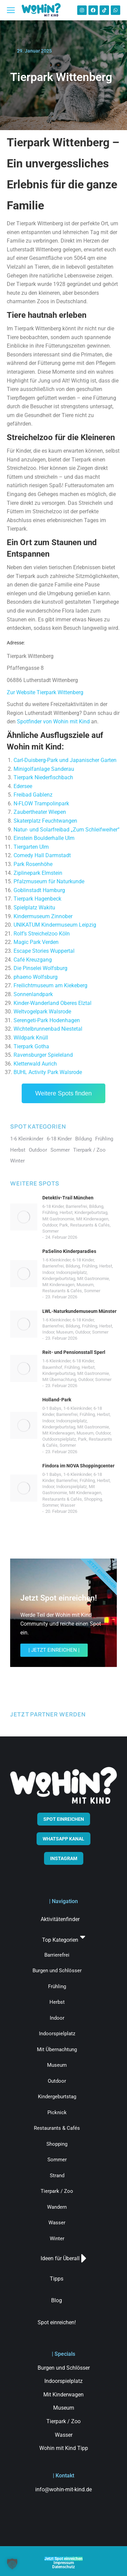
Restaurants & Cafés (90, 1225)
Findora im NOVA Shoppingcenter (78, 1465)
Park (63, 1225)
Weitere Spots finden (63, 1093)
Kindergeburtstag (91, 1212)
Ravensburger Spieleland (43, 1055)
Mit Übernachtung (59, 1379)
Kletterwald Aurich (35, 1063)
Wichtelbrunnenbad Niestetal (48, 1029)
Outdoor (49, 1225)
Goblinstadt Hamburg (39, 890)
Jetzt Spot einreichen (63, 2559)
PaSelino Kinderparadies (69, 1251)
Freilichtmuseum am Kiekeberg (50, 985)
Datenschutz (63, 2567)
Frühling (50, 1212)
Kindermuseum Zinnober (43, 916)
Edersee (23, 786)
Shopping (93, 1499)
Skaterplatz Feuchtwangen (45, 821)
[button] (12, 2564)
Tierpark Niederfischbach (43, 777)
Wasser (67, 1505)
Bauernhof (52, 1367)
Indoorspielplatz (71, 1272)
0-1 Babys (51, 1408)
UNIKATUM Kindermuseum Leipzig (55, 925)
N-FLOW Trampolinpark (41, 803)
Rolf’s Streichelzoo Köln (42, 933)
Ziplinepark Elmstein (38, 873)
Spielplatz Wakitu (34, 907)
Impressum (64, 2563)
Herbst (66, 1212)
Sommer (50, 1231)
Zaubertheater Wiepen (40, 812)
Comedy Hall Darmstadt (42, 855)
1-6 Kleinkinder (56, 1259)
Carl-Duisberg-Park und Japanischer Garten (65, 760)
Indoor (48, 1272)
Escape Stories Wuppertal (44, 951)
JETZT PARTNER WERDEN (48, 1714)
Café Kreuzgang (33, 959)
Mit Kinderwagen (92, 1218)
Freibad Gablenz (33, 794)
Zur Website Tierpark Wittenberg (45, 692)
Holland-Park (56, 1399)
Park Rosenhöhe (33, 864)
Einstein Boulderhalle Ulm (44, 838)
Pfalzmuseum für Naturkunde (49, 881)
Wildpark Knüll (31, 1037)
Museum (85, 1284)
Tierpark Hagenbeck (37, 898)
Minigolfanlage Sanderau (44, 769)
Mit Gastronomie (58, 1218)
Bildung (96, 1206)
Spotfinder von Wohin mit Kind (53, 721)
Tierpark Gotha (31, 1046)
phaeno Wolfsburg (36, 977)
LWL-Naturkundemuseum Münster (79, 1311)
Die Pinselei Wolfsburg (40, 968)
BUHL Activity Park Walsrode (48, 1072)
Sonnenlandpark (33, 994)
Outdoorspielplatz (59, 1439)
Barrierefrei (76, 1206)
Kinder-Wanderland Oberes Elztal (52, 1003)
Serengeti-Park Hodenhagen (47, 1020)
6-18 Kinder (53, 1206)
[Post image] (23, 1217)
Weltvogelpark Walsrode (42, 1011)
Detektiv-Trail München (67, 1197)
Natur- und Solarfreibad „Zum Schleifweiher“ (67, 829)
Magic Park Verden (36, 942)
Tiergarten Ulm (31, 847)
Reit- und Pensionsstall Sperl (73, 1352)
